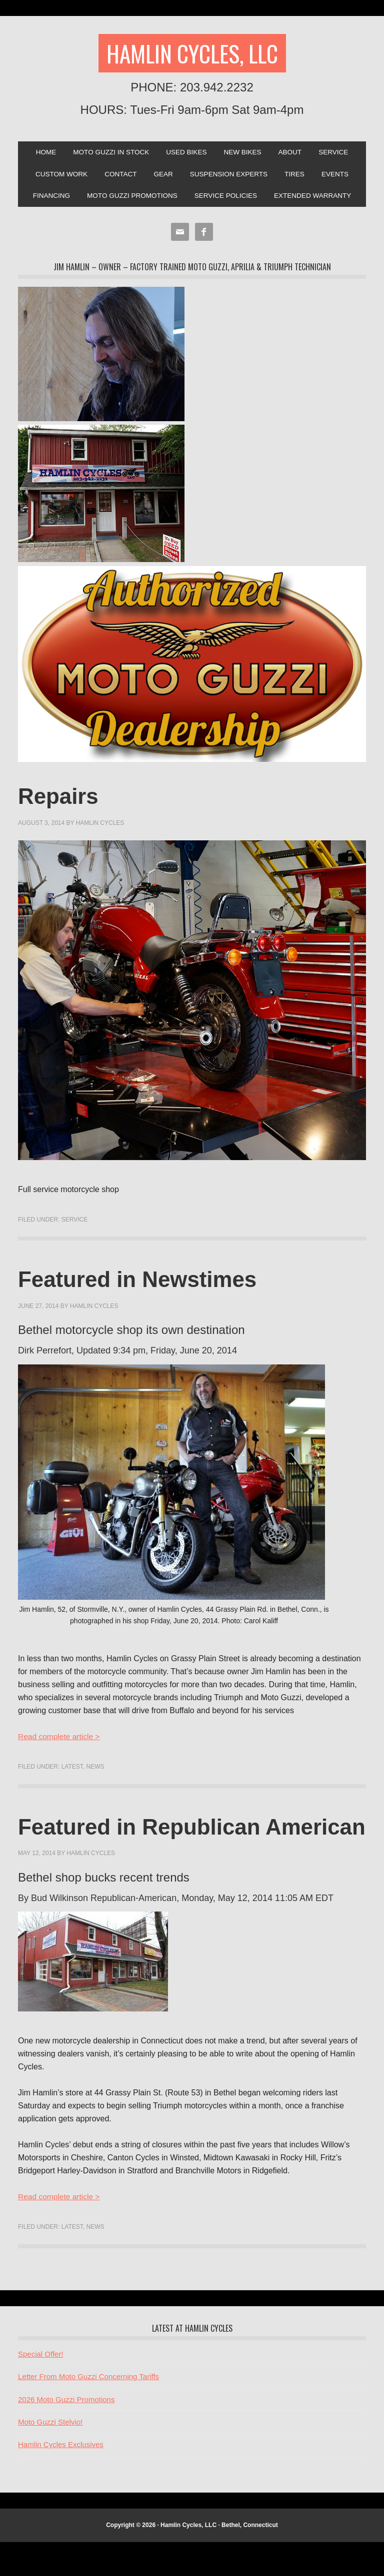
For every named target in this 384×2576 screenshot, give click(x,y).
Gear (162, 177)
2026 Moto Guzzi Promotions (66, 2433)
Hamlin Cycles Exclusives (61, 2478)
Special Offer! (41, 2387)
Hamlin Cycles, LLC (192, 53)
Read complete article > (60, 1741)
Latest (72, 1771)
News (95, 1771)
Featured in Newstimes (149, 1284)
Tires (298, 177)
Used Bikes (186, 154)
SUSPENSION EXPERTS (230, 177)
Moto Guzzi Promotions (129, 200)
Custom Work (56, 177)
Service (339, 154)
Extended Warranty (318, 200)
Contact (117, 177)
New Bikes (244, 154)
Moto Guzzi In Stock (107, 154)
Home (40, 154)
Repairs (62, 800)
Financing (45, 200)
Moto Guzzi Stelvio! (50, 2455)
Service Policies (227, 200)
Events (341, 177)
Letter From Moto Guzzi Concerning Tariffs (88, 2410)
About (294, 154)
